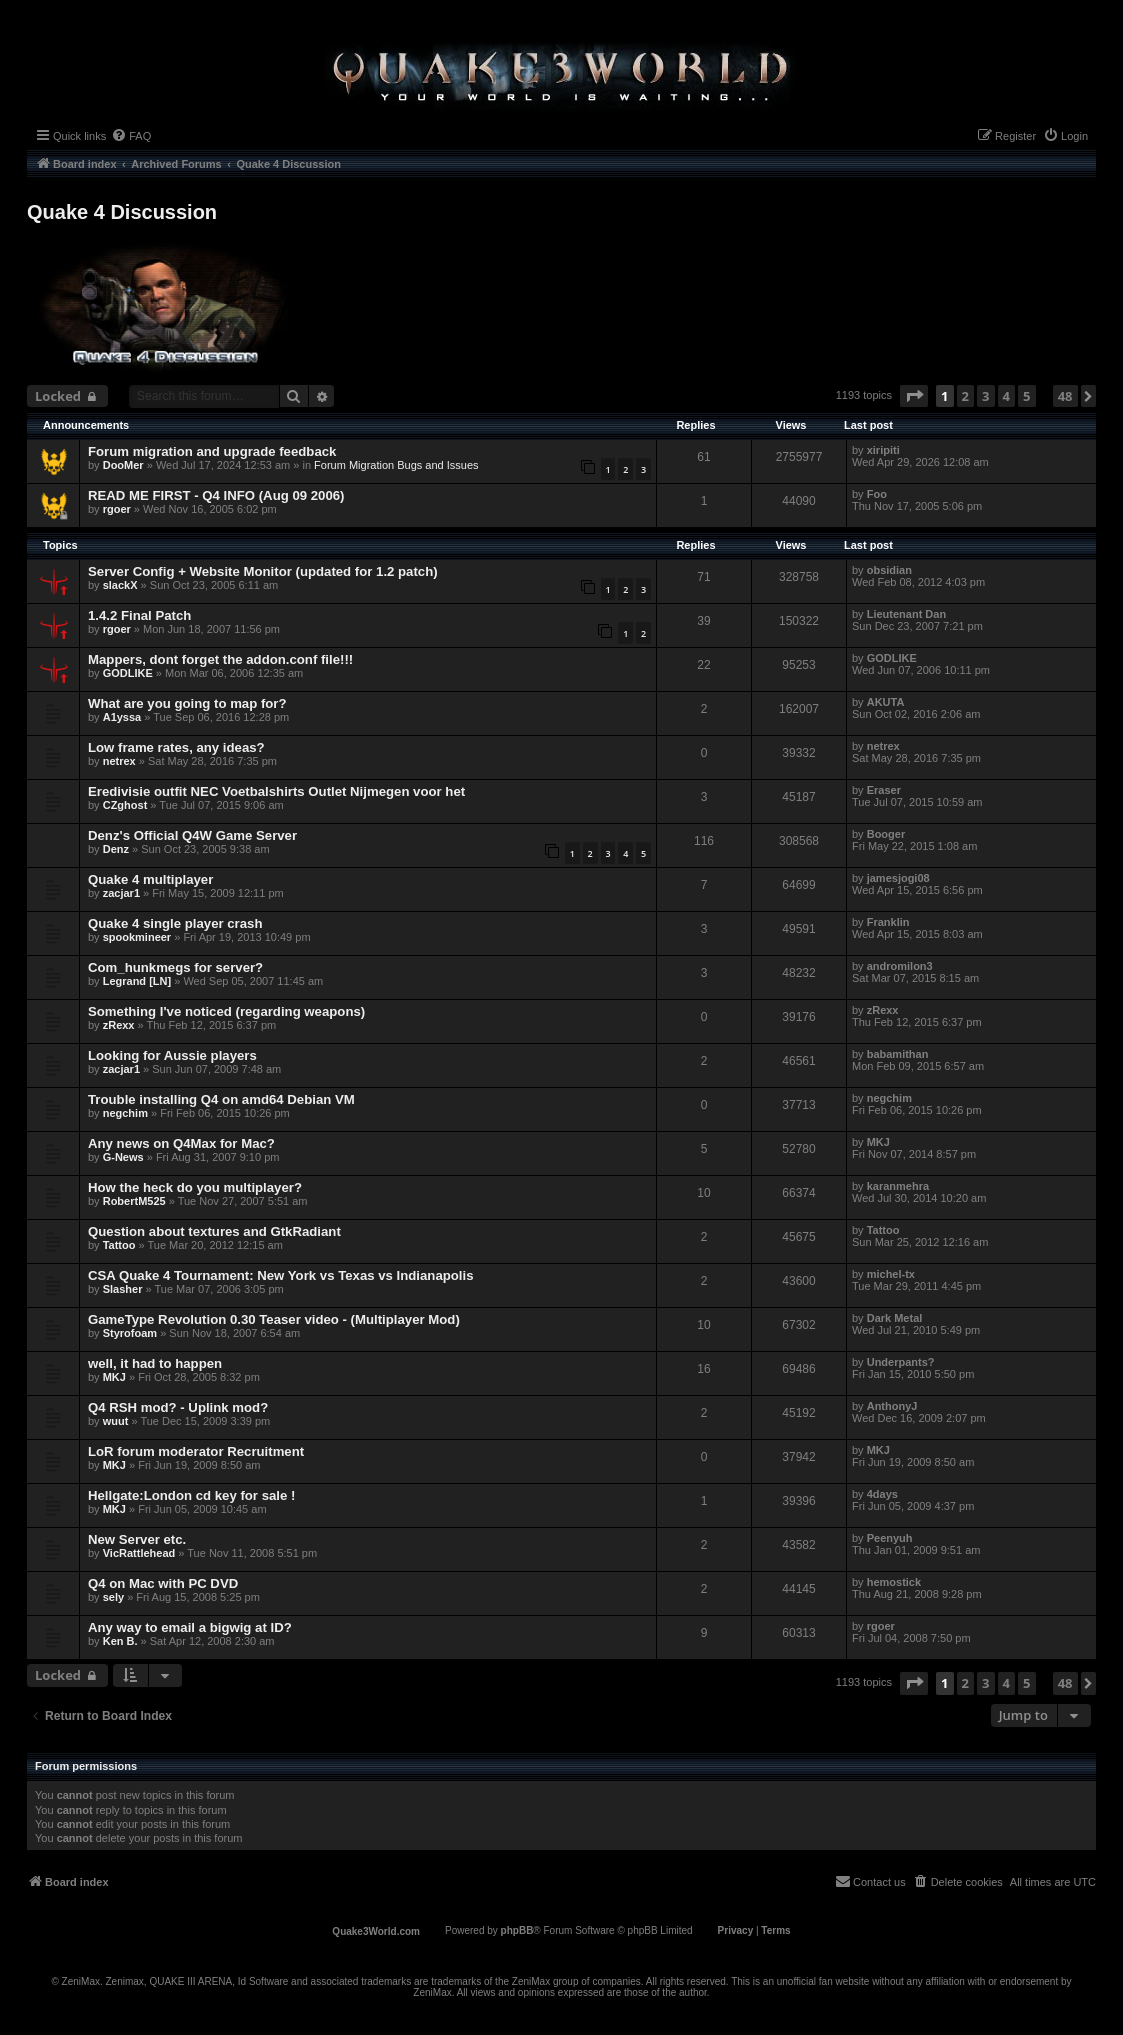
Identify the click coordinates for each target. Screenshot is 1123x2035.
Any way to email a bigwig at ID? (190, 1627)
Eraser (884, 790)
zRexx (119, 1025)
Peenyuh (890, 1538)
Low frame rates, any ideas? (176, 747)
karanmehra (898, 1186)
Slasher (123, 1289)
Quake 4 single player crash (175, 923)
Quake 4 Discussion (122, 212)
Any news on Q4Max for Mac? (181, 1143)
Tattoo (119, 1245)
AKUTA (886, 702)
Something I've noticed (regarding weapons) (226, 1011)
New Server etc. (137, 1539)
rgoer (117, 509)
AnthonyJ (892, 1406)
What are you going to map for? (187, 703)
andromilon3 (900, 966)
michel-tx (891, 1274)
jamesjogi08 (898, 878)
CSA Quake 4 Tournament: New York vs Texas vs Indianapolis (281, 1275)
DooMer (123, 465)
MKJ (878, 1142)
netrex (119, 761)
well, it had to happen (155, 1363)
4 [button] (1006, 396)
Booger (886, 834)
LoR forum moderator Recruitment (196, 1451)
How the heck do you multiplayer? (195, 1187)
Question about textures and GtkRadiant (214, 1231)
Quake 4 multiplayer (150, 879)
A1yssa (122, 717)
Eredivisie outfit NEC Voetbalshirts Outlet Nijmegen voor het (276, 791)
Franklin (888, 922)
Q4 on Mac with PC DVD (163, 1583)
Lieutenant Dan (906, 614)
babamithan (898, 1054)
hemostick (894, 1582)
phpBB (517, 1930)
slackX (120, 585)
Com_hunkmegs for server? (175, 967)
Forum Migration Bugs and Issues (396, 465)
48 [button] (1065, 396)
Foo (877, 494)
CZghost (125, 805)
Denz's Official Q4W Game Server (192, 835)
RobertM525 (134, 1201)
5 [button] (1026, 396)
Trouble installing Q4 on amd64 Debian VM (221, 1099)
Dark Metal (895, 1318)
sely (113, 1597)
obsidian (889, 570)
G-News (123, 1157)
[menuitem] (131, 136)
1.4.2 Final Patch (139, 615)
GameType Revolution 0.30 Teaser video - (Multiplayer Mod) (274, 1319)
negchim (125, 1113)
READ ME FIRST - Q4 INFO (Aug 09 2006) (216, 495)
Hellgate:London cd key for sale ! (191, 1495)
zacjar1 (121, 893)
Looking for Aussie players (172, 1055)
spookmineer (137, 937)
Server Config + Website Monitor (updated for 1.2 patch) (263, 571)
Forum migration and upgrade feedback (212, 451)
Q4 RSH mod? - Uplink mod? (178, 1407)
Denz (116, 849)
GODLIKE (128, 673)
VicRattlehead (139, 1553)
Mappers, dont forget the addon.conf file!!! (220, 659)
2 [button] (965, 396)
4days (882, 1494)
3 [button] (985, 396)
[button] (914, 396)
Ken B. (120, 1641)
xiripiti (883, 450)
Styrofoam (130, 1333)
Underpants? (901, 1362)
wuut (116, 1421)
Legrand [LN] (137, 981)
